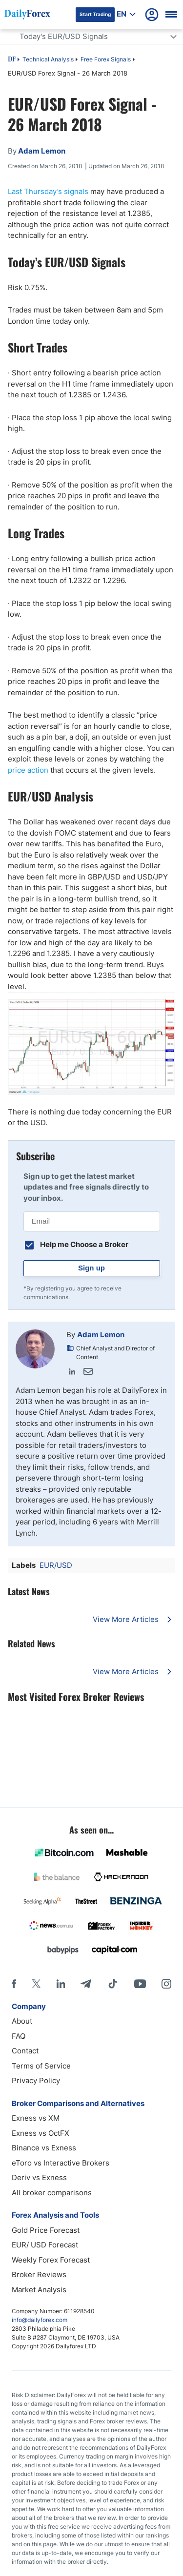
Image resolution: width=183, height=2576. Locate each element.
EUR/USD (56, 1565)
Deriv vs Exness (39, 2177)
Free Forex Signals (106, 59)
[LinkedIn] (60, 1983)
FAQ (18, 2036)
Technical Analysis (48, 59)
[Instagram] (166, 1984)
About (22, 2021)
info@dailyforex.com (39, 2319)
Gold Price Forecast (46, 2230)
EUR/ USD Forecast (45, 2244)
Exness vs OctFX (40, 2133)
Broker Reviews (39, 2274)
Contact (25, 2050)
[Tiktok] (113, 1984)
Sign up (91, 1268)
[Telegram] (86, 1983)
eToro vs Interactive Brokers (60, 2162)
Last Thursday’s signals (48, 191)
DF (12, 60)
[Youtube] (140, 1983)
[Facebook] (14, 1983)
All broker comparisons (52, 2192)
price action (28, 770)
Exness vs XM (36, 2118)
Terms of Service (41, 2065)
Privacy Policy (36, 2080)
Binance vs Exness (44, 2147)
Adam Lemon (100, 1334)
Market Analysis (39, 2289)
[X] (36, 1983)
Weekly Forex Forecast (51, 2259)
